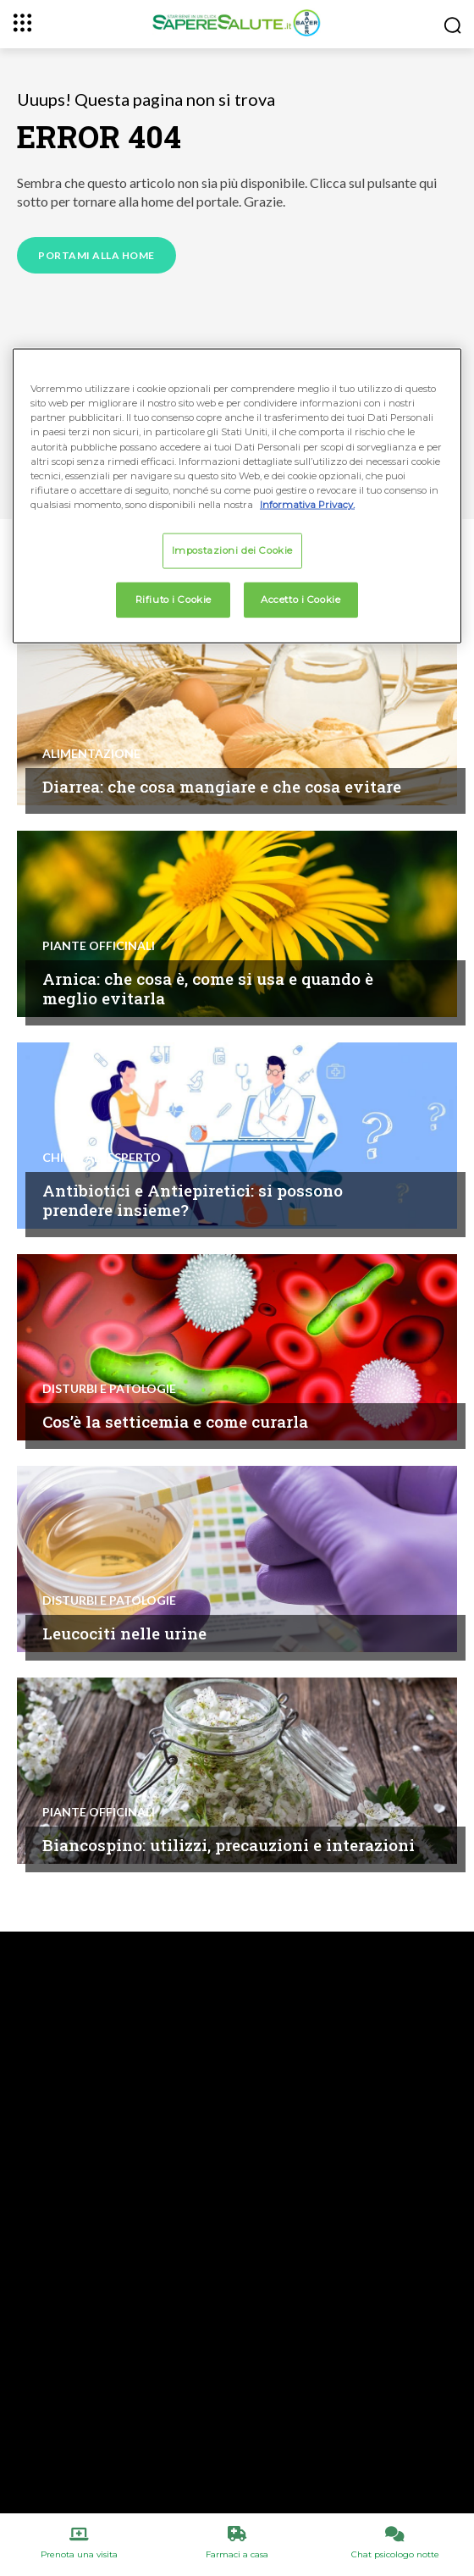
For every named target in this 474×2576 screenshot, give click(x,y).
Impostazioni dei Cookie (232, 550)
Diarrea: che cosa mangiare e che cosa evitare (221, 786)
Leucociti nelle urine (124, 1633)
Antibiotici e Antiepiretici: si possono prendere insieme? (192, 1200)
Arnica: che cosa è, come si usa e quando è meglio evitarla (207, 988)
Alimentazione (91, 754)
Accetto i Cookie (300, 599)
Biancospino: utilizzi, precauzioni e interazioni (228, 1844)
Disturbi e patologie (109, 1389)
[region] (237, 496)
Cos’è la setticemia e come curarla (175, 1421)
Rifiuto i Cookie (173, 599)
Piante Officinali (98, 946)
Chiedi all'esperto (101, 1158)
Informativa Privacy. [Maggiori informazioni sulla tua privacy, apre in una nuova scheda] (307, 504)
